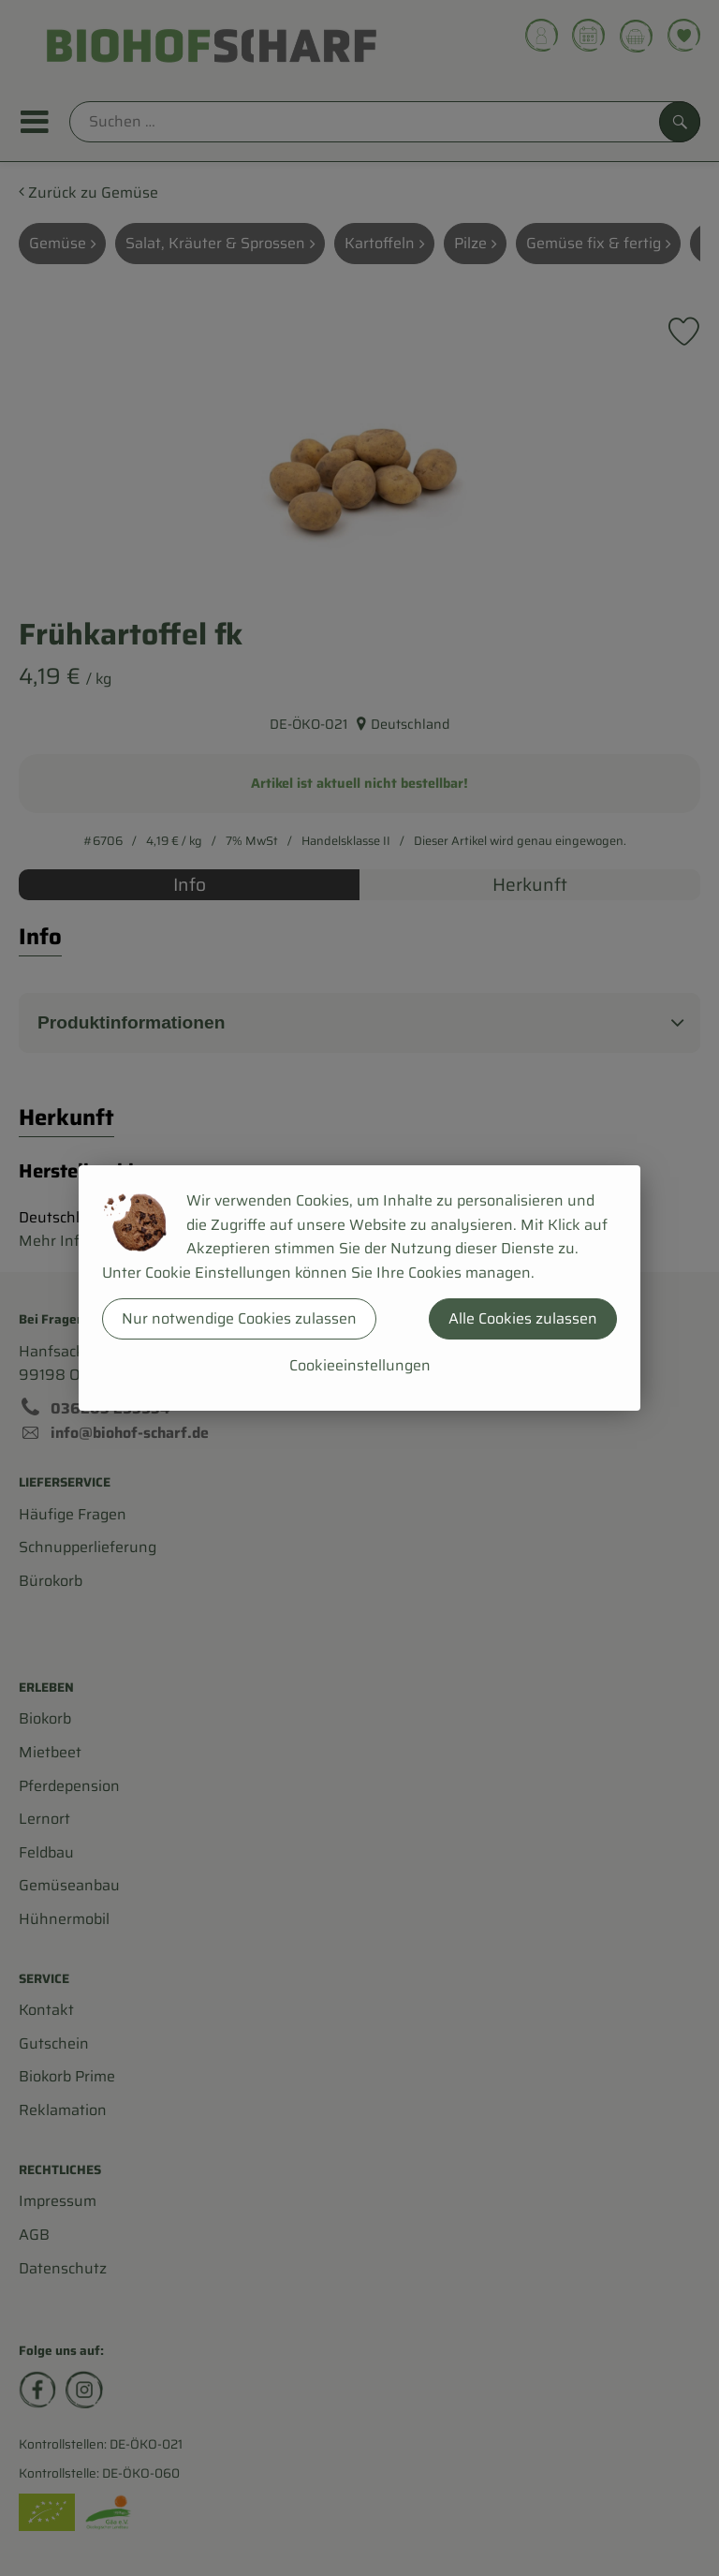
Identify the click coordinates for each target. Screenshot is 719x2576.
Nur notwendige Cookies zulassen (239, 1318)
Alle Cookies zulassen (522, 1318)
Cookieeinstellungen (360, 1365)
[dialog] (359, 1288)
